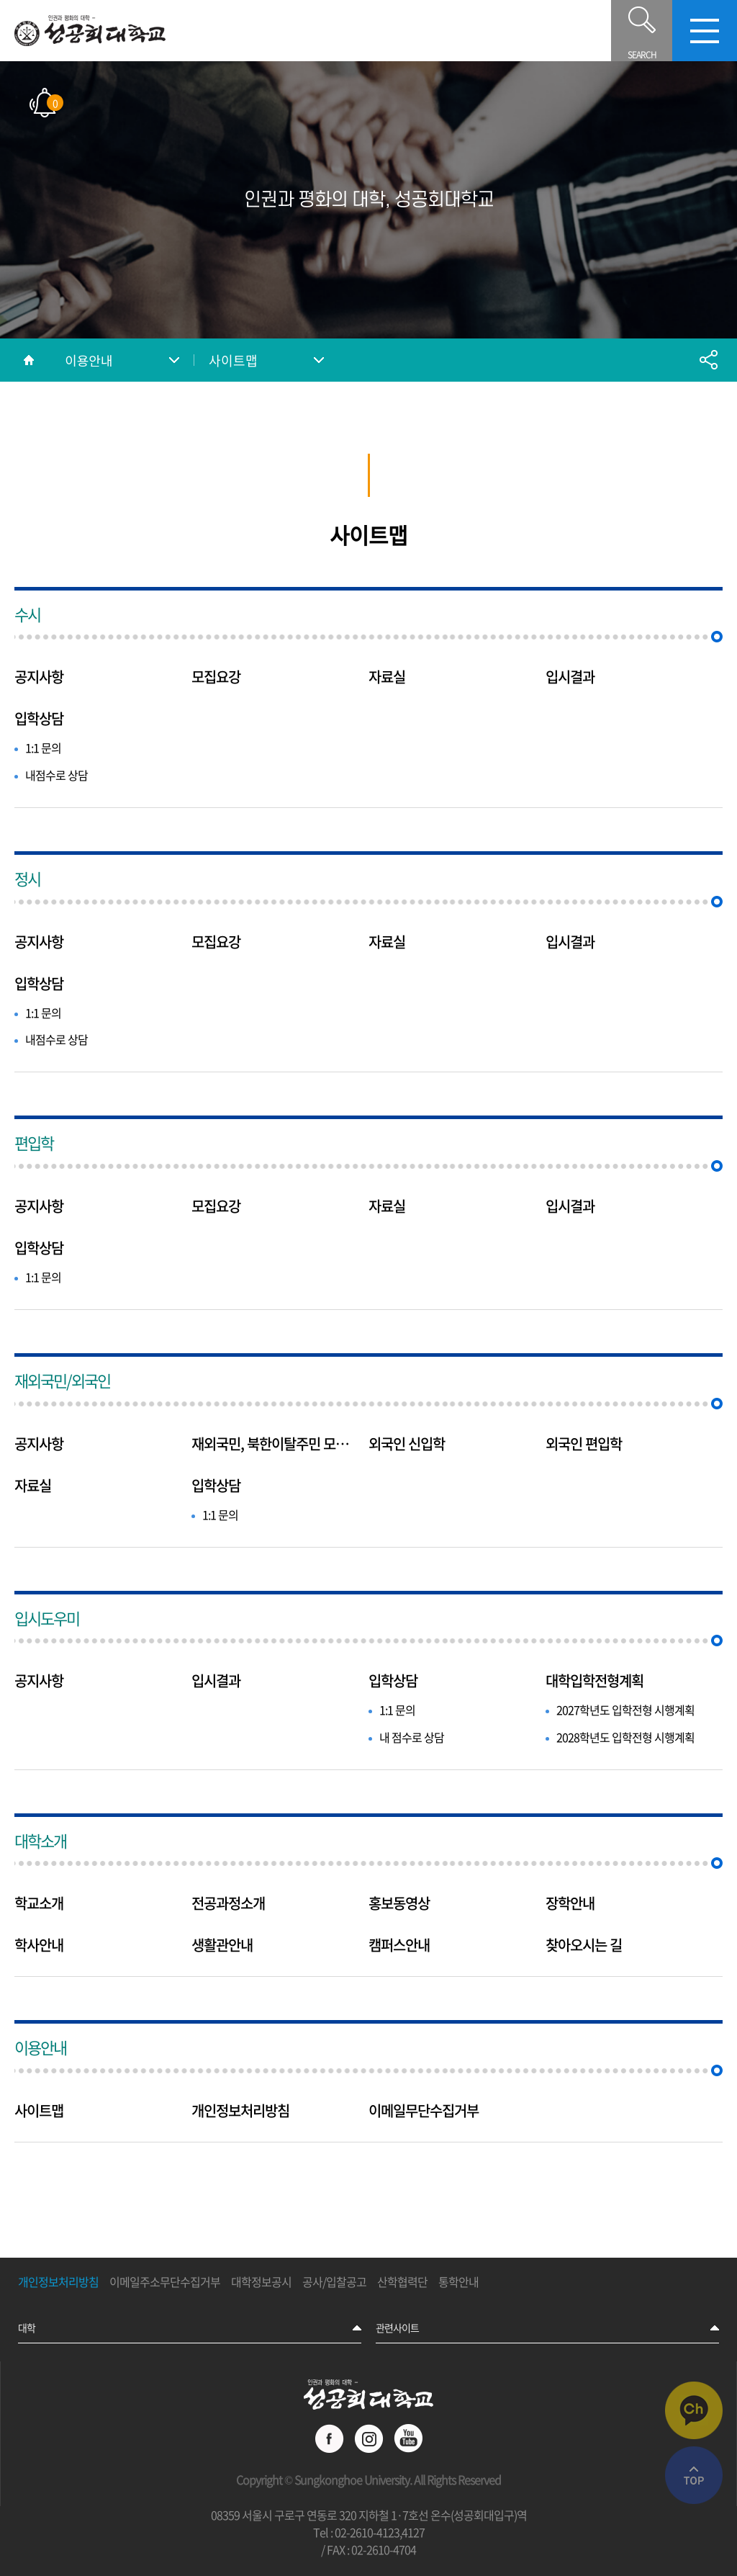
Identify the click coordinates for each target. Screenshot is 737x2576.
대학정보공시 (261, 2282)
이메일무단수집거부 (423, 2111)
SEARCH (641, 30)
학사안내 (38, 1945)
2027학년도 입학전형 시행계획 (625, 1710)
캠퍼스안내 (399, 1945)
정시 (27, 878)
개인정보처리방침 (240, 2111)
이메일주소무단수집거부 (164, 2282)
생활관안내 (222, 1945)
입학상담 (38, 719)
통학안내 (458, 2282)
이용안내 (88, 360)
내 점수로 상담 (411, 1737)
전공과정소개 (228, 1903)
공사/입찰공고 (334, 2282)
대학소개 (40, 1840)
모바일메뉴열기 (704, 30)
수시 (27, 614)
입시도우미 (46, 1618)
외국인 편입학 (584, 1444)
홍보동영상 (399, 1903)
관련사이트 (397, 2327)
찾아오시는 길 (584, 1945)
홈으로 (28, 360)
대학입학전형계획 (594, 1681)
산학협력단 (402, 2282)
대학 (26, 2327)
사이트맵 (233, 360)
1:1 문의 (43, 747)
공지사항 (38, 677)
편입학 (33, 1142)
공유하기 (708, 360)
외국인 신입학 (406, 1444)
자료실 (386, 677)
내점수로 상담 (56, 775)
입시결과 (570, 677)
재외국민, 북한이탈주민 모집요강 (276, 1444)
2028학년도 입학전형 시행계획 (625, 1737)
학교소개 (38, 1903)
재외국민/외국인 (62, 1380)
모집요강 (215, 677)
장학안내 (570, 1903)
